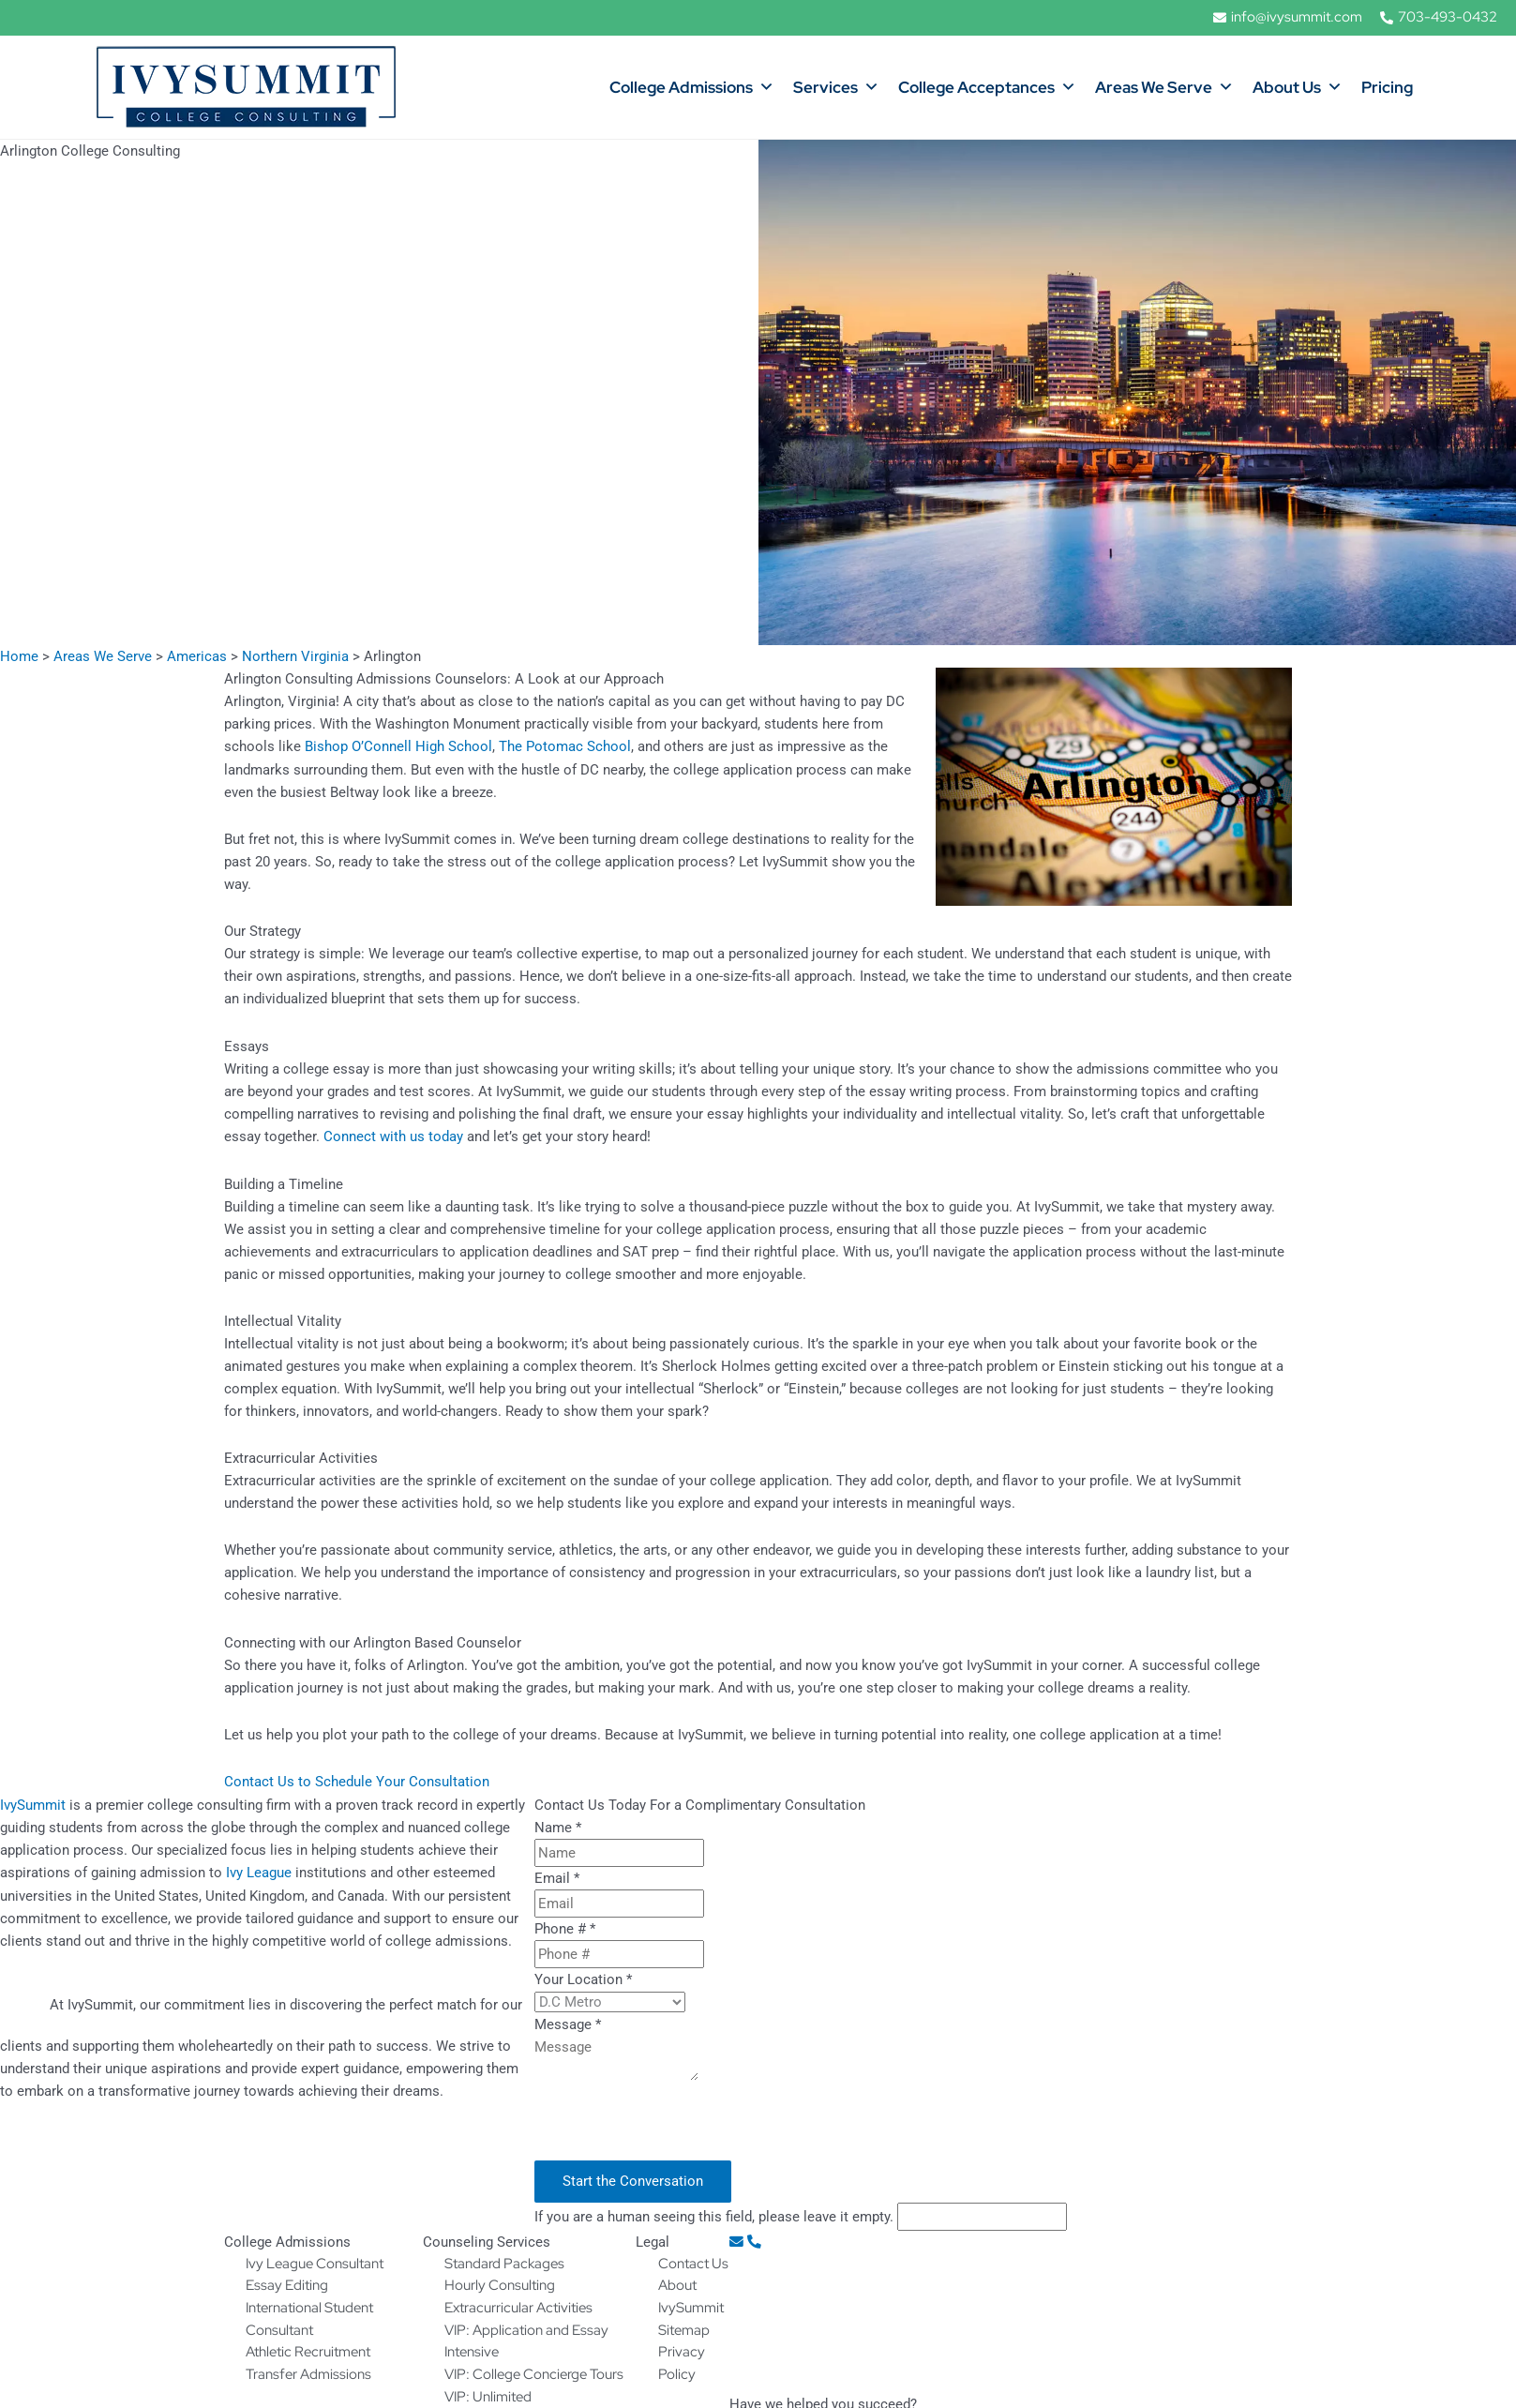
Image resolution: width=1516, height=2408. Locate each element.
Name (557, 1825)
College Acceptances (987, 87)
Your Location (583, 1977)
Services (836, 87)
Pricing (1387, 87)
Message (567, 2022)
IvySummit (33, 1803)
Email (556, 1876)
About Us (1298, 87)
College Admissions (691, 87)
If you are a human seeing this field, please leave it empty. (800, 2214)
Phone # (564, 1927)
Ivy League (259, 1870)
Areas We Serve (1164, 87)
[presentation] (676, 2122)
